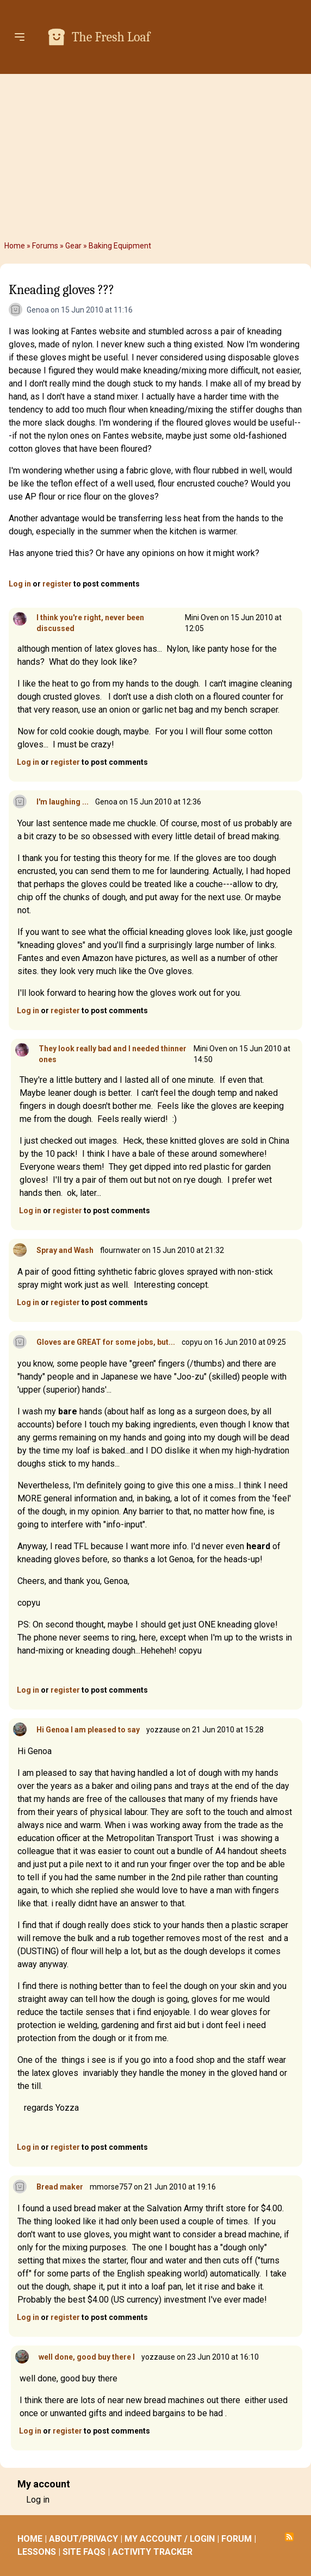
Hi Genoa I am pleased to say (88, 1729)
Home (14, 245)
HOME (29, 2539)
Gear (73, 245)
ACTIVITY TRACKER (152, 2552)
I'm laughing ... (62, 801)
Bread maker (59, 2186)
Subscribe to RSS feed (289, 2537)
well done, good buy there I (87, 2357)
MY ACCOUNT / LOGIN (170, 2539)
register (57, 583)
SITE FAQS (84, 2552)
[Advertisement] (155, 155)
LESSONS (36, 2552)
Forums (45, 245)
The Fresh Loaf (111, 37)
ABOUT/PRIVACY (83, 2539)
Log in (20, 583)
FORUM (236, 2539)
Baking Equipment (120, 245)
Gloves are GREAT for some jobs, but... (105, 1342)
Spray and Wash (65, 1250)
